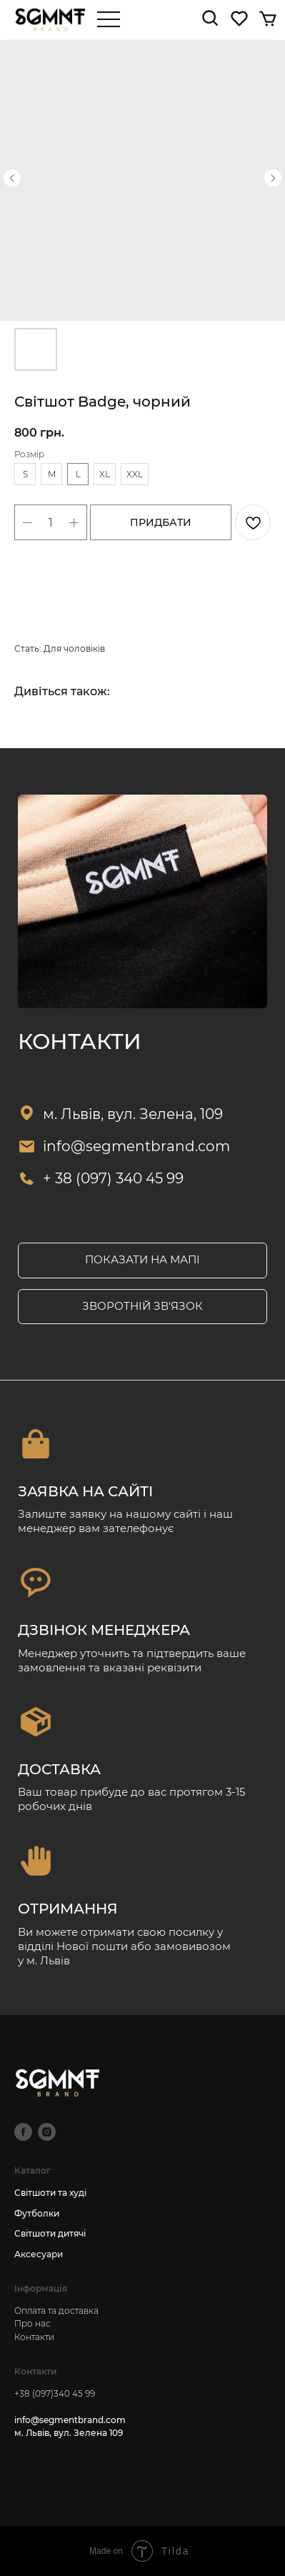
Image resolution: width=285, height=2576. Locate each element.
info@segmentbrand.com (136, 1146)
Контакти (34, 2337)
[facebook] (23, 2132)
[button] (142, 1307)
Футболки (36, 2213)
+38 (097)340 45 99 (54, 2393)
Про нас (32, 2323)
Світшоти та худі (50, 2192)
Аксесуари (38, 2254)
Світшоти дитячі (50, 2233)
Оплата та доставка (56, 2310)
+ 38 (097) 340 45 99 (113, 1178)
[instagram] (47, 2132)
